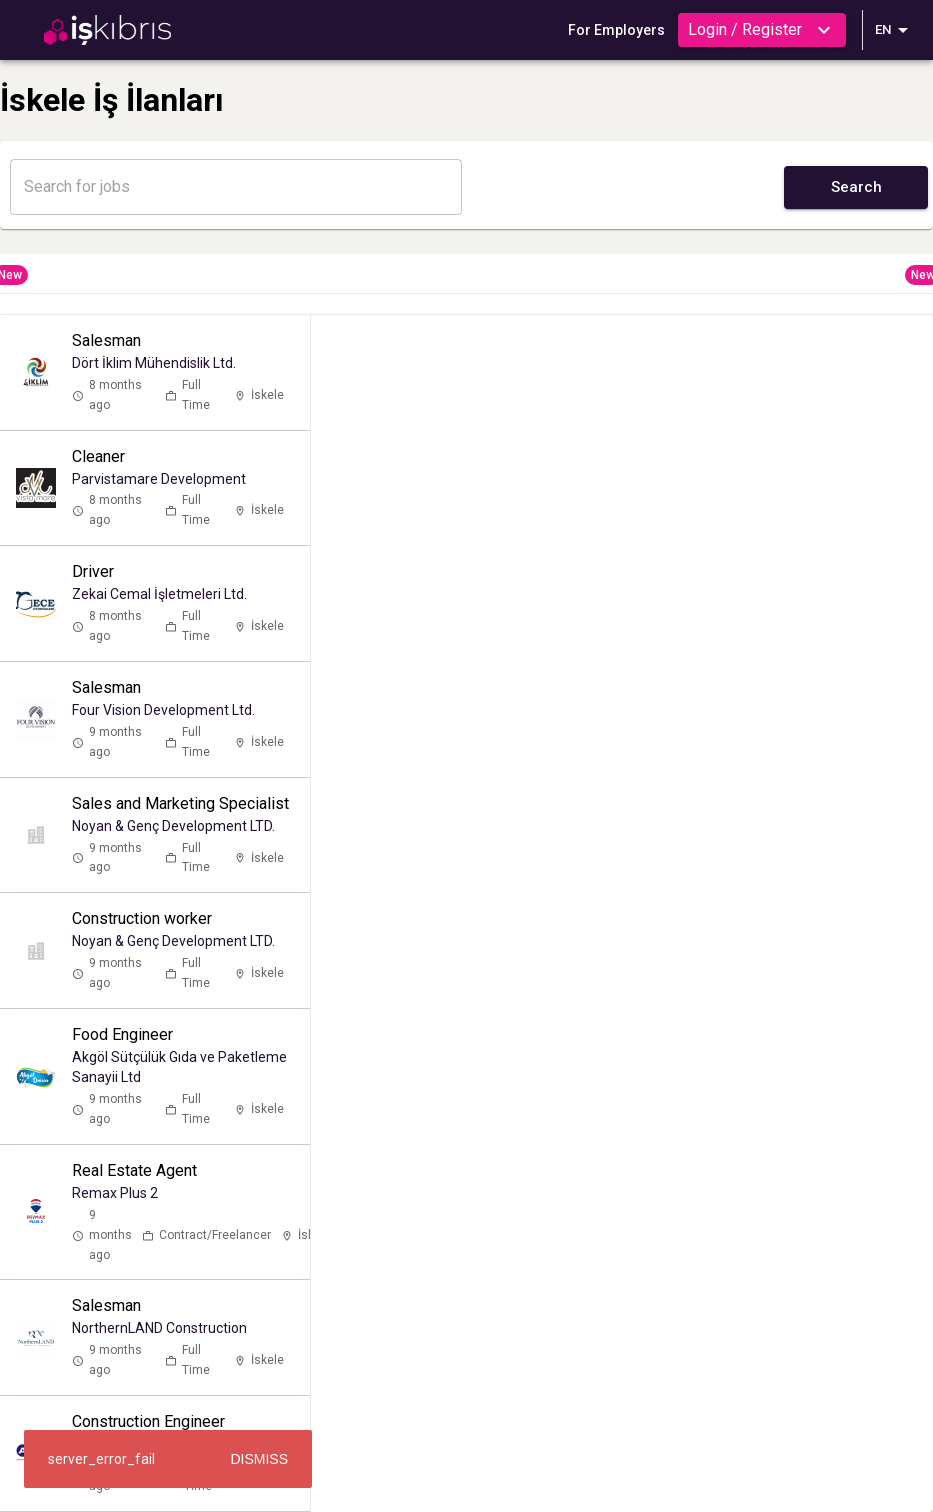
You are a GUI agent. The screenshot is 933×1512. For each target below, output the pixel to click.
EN (895, 30)
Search (856, 187)
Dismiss (259, 1459)
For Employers (616, 30)
